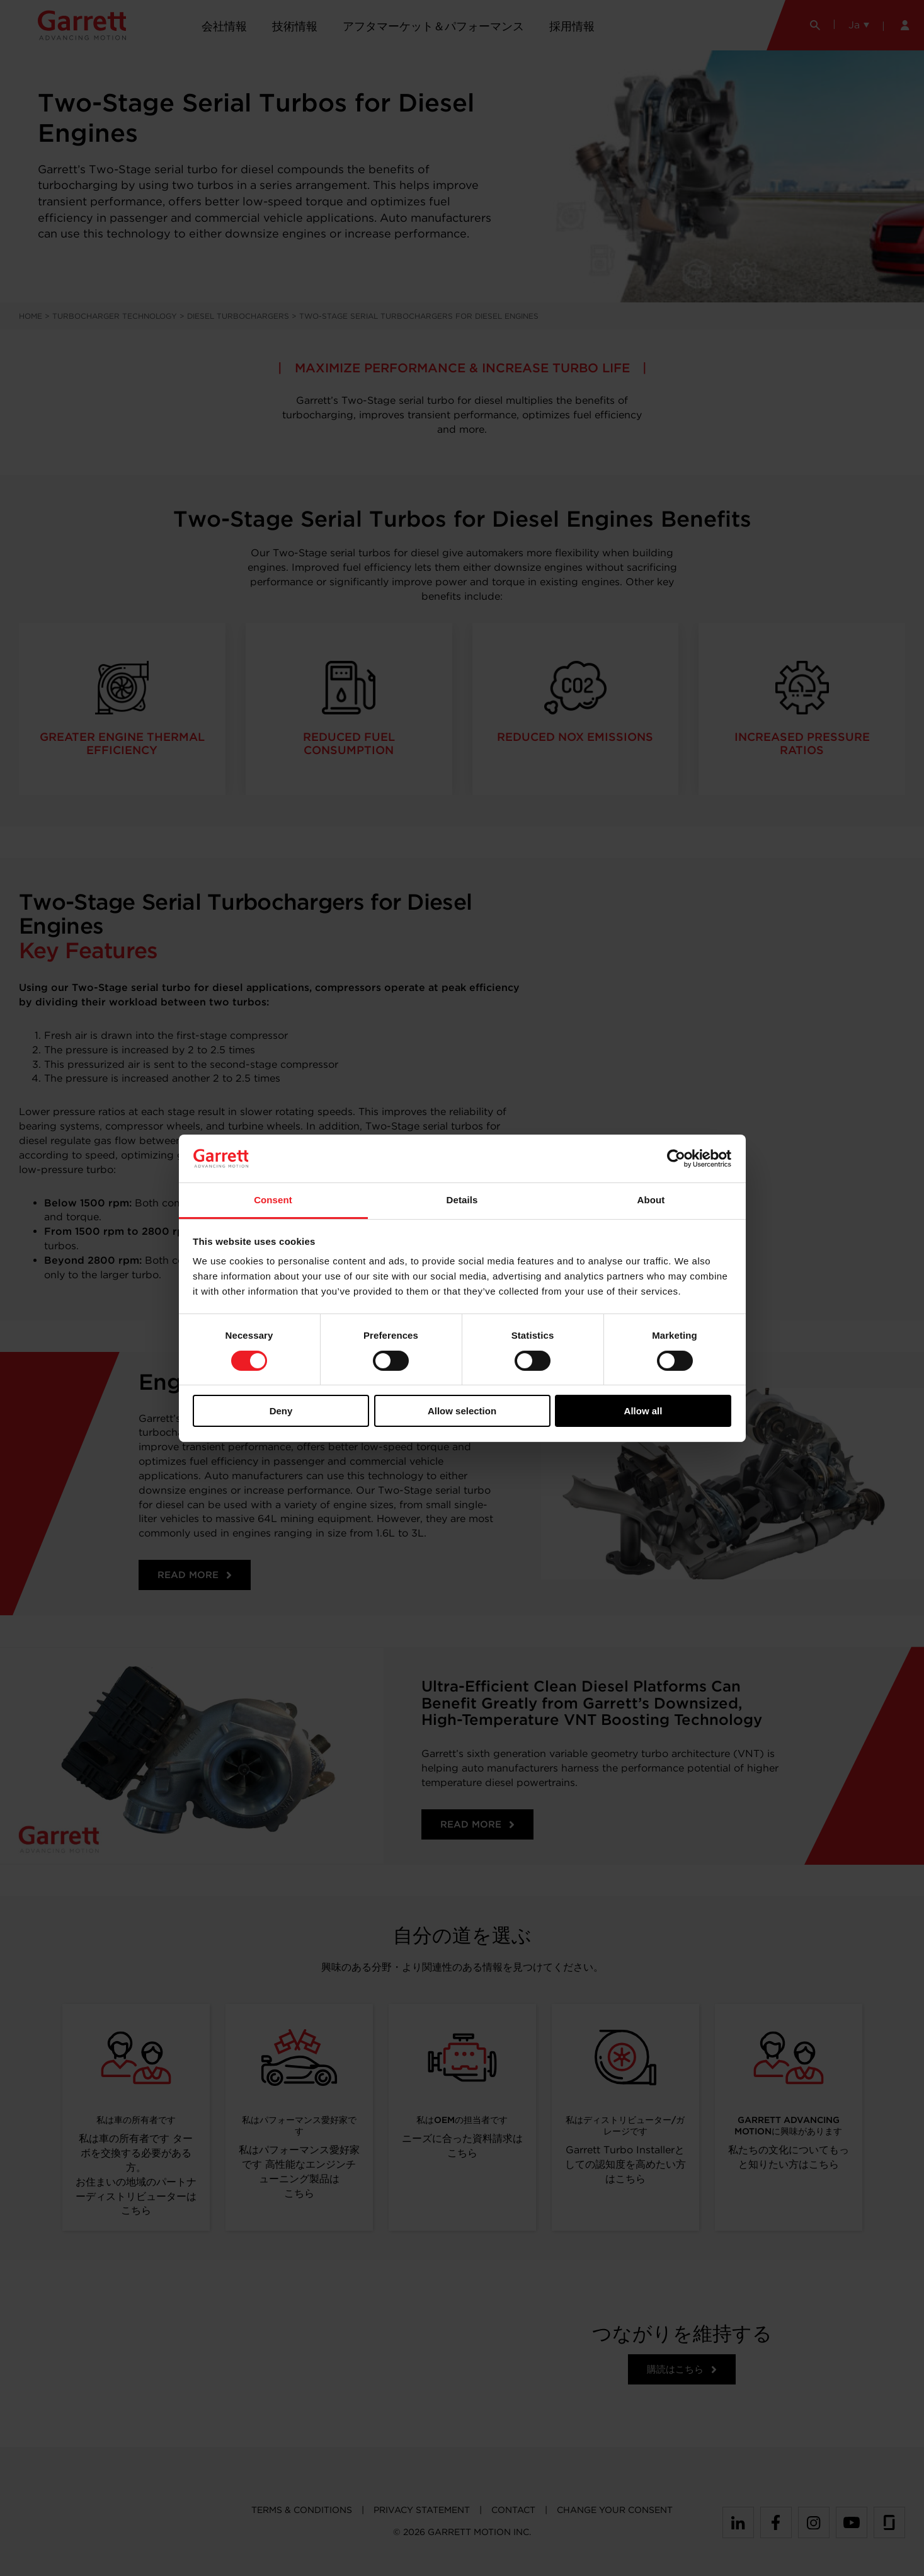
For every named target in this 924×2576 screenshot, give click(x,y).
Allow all (643, 1410)
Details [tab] (462, 1199)
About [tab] (651, 1199)
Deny (281, 1410)
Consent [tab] (273, 1199)
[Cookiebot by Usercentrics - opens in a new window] (676, 1158)
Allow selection (462, 1410)
